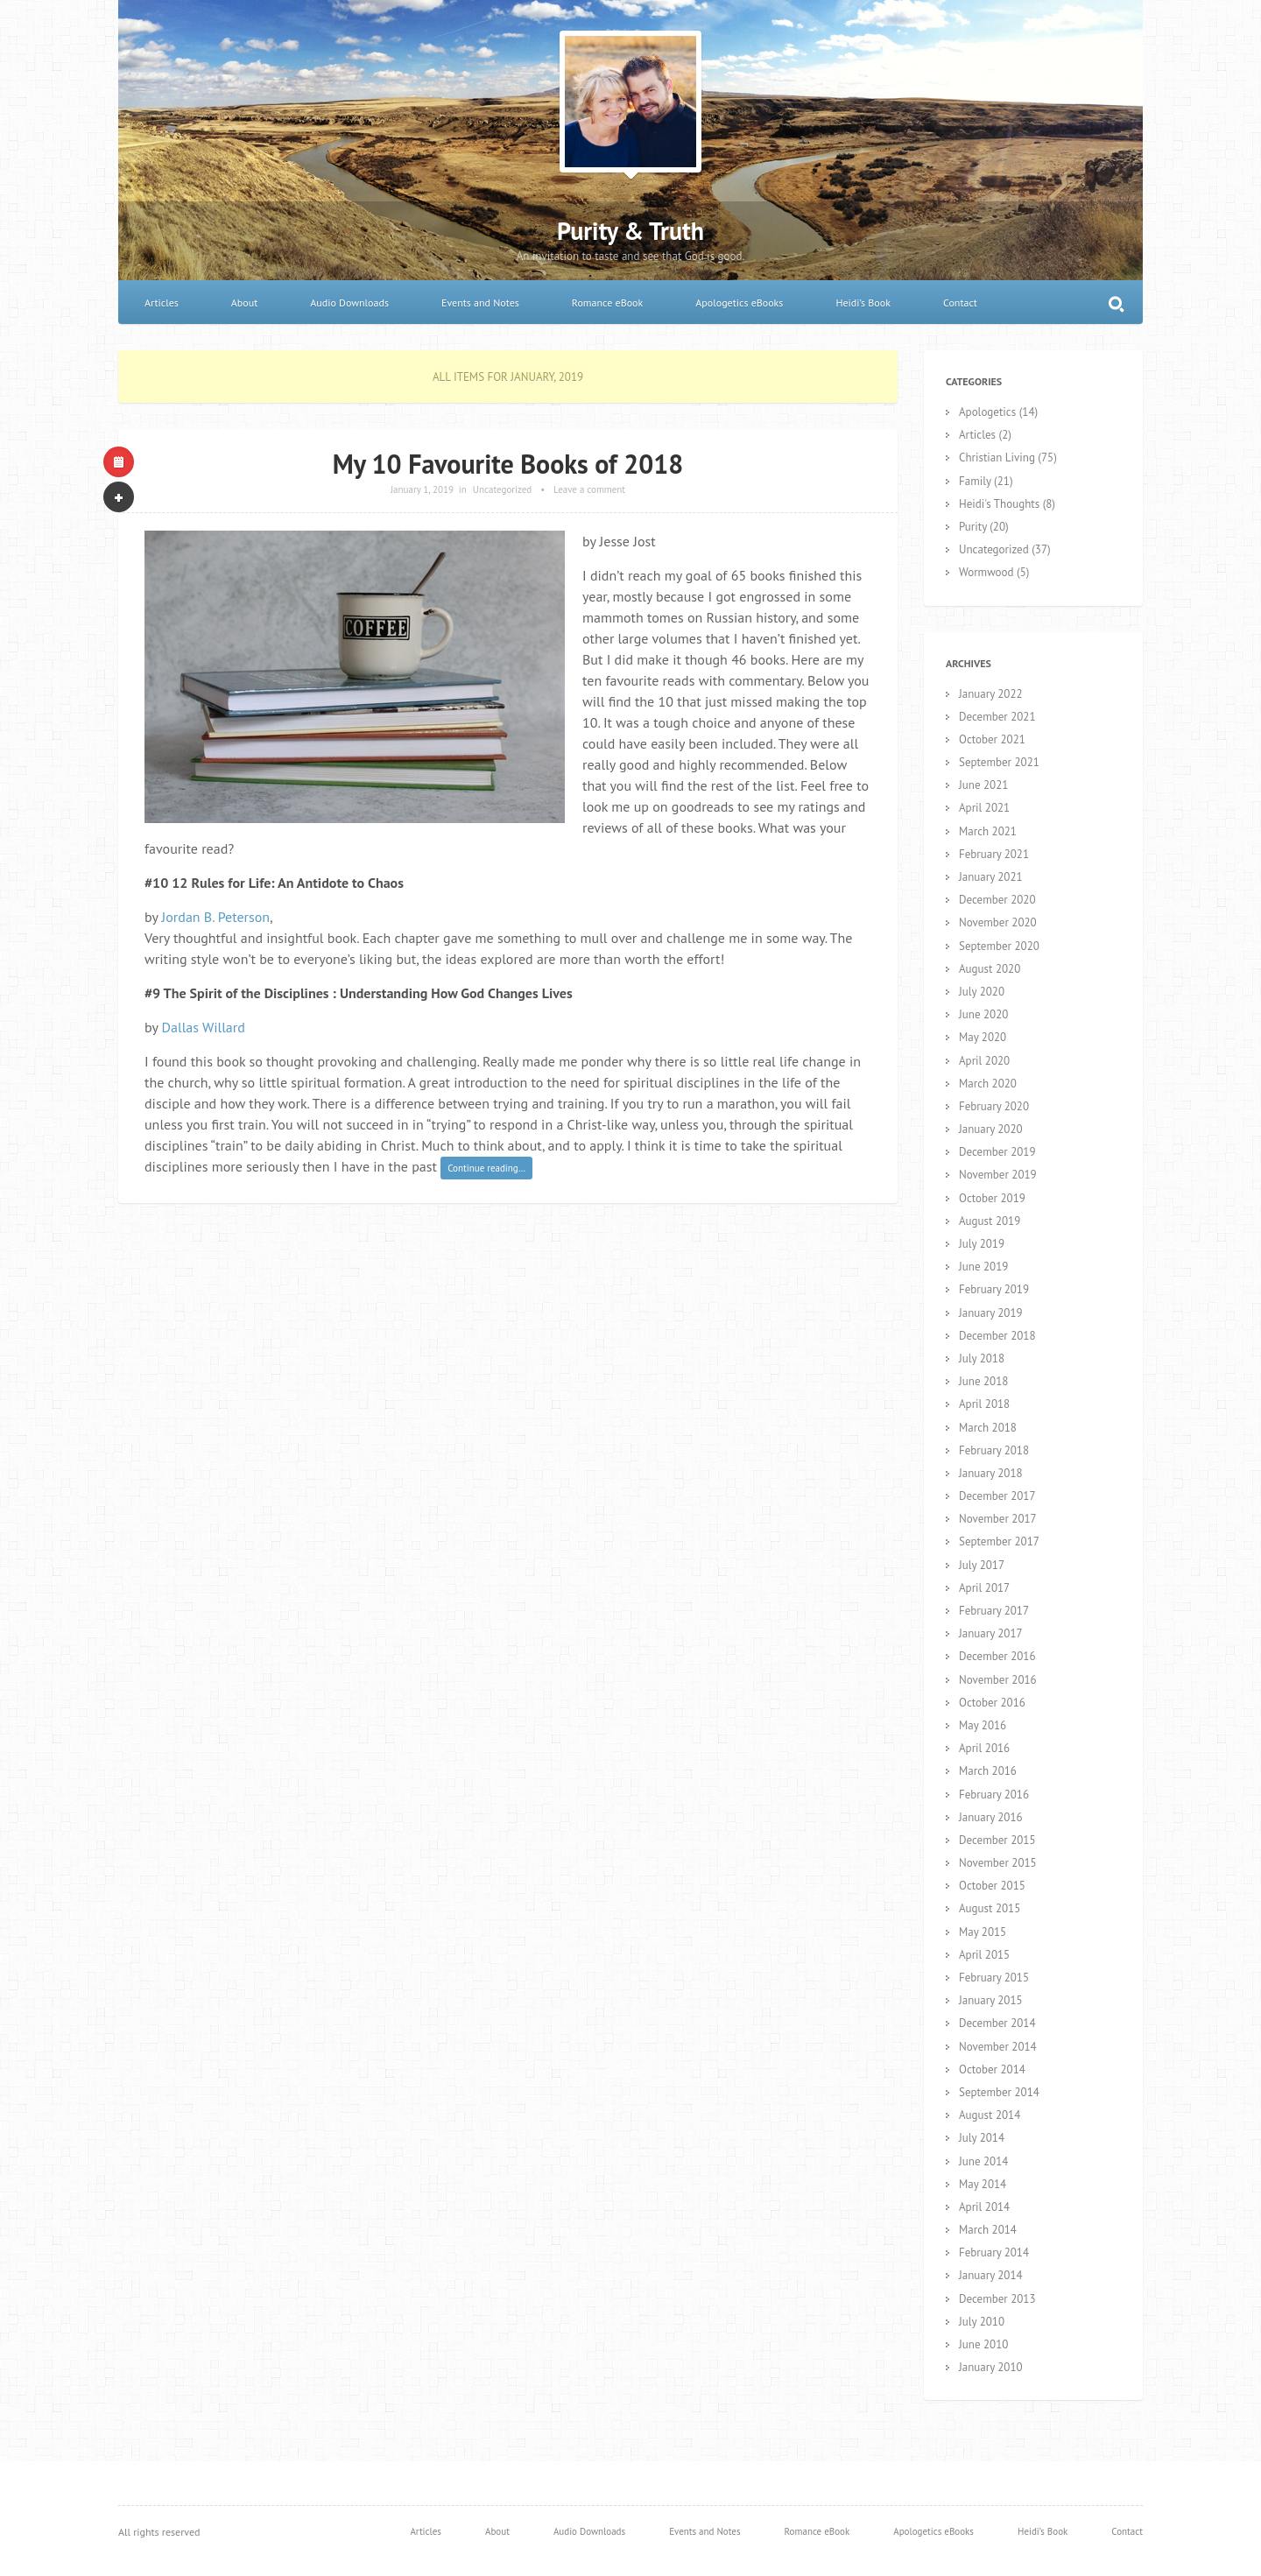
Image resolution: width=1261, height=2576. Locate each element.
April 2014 (984, 2206)
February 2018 (994, 1450)
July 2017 (981, 1565)
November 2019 (998, 1174)
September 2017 (999, 1541)
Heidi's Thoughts (999, 503)
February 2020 (994, 1106)
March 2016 (988, 1770)
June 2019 (983, 1266)
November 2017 (998, 1518)
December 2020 (997, 899)
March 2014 (988, 2229)
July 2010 (981, 2321)
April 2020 (984, 1060)
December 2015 (997, 1840)
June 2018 (983, 1381)
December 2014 (997, 2023)
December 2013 (997, 2298)
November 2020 (998, 922)
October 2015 (992, 1885)
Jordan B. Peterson (216, 917)
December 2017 (997, 1496)
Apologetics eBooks (739, 302)
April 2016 (984, 1748)
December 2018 (997, 1335)
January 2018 (991, 1473)
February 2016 (994, 1794)
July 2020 (981, 991)
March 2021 (988, 831)
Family (975, 481)
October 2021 (992, 739)
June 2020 (983, 1014)
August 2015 (989, 1908)
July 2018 (981, 1358)
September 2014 (999, 2092)
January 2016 (991, 1817)
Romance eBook (607, 302)
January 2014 (991, 2275)
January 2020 (991, 1129)
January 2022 (991, 693)
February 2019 (994, 1289)
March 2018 (988, 1427)
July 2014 (981, 2137)
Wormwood (986, 572)
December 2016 (997, 1656)
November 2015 (998, 1862)
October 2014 (992, 2069)
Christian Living (997, 457)
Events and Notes (480, 302)
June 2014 (983, 2161)
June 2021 (983, 785)
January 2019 (991, 1313)
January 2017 (991, 1633)
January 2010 (991, 2367)
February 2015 (994, 1977)
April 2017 (984, 1587)
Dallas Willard (203, 1027)
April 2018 (984, 1404)
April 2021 (984, 807)
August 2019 (989, 1221)
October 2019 (992, 1198)
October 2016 (992, 1702)
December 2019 (997, 1151)
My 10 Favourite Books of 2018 (508, 464)
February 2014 (994, 2252)
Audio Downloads (349, 302)
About (244, 302)
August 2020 (989, 968)
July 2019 (981, 1243)
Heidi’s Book (863, 302)
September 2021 (999, 762)
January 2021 (991, 876)
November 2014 (998, 2046)
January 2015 (991, 2000)
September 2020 (999, 946)
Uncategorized (502, 489)
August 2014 (989, 2115)
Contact (960, 302)
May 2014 (982, 2184)
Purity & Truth (630, 231)
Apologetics (987, 412)
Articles (161, 302)
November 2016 (998, 1679)
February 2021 (994, 854)
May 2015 (982, 1932)
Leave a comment (589, 489)
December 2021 (997, 716)
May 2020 (982, 1037)
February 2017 (994, 1610)
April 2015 (984, 1954)
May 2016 (982, 1725)
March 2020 (988, 1083)
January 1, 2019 (422, 489)
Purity (973, 526)
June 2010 (983, 2344)
